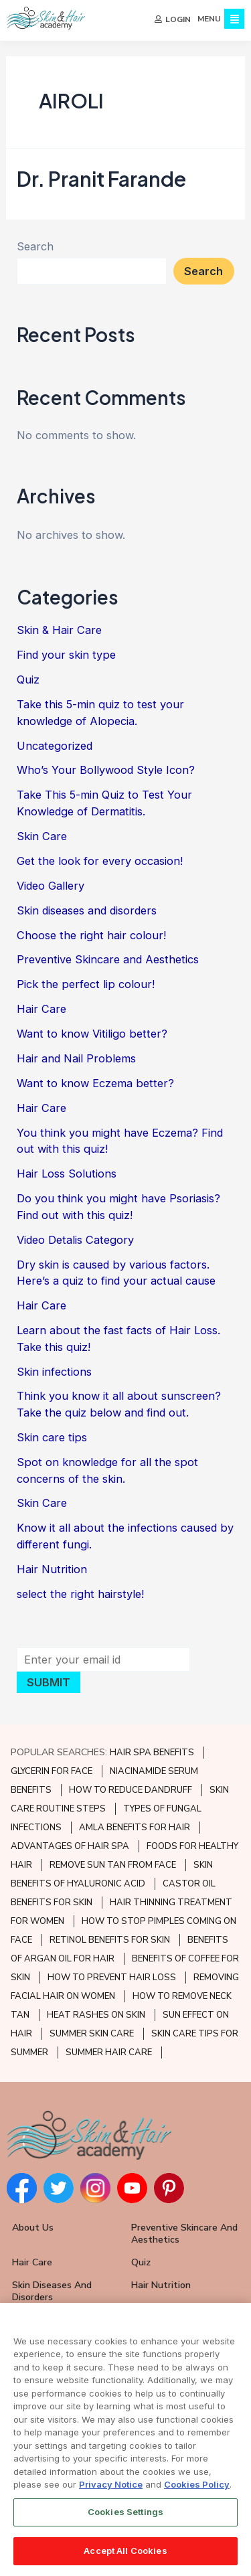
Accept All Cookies (125, 2551)
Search (35, 248)
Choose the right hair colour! (91, 936)
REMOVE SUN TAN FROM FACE (113, 1865)
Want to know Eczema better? (95, 1084)
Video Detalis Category (75, 1241)
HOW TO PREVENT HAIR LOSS (112, 1977)
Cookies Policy (197, 2485)
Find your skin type (66, 656)
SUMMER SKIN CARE (92, 2034)
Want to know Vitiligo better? (92, 1035)
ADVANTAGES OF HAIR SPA (70, 1846)
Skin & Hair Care (59, 632)
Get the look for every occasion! (100, 862)
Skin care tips (52, 1438)
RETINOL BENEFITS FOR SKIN (110, 1940)
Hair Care (41, 1011)
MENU (209, 18)
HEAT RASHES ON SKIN (96, 2015)
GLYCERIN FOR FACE (51, 1771)
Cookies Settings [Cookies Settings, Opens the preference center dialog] (125, 2512)
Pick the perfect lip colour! (86, 986)
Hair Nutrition (52, 1570)
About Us (33, 2227)
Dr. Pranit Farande (101, 180)
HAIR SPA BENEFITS (152, 1753)
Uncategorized (54, 747)
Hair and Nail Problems (76, 1059)
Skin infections (54, 1373)
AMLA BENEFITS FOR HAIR (134, 1828)
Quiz (28, 681)
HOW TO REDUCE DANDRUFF (130, 1790)
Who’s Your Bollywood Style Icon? (106, 772)
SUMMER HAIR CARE (109, 2052)
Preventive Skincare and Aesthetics (108, 961)
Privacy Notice (111, 2485)
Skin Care (42, 837)
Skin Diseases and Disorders (52, 2291)
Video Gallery (50, 887)
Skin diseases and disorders (87, 911)
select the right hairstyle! (80, 1595)
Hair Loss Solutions (66, 1175)
